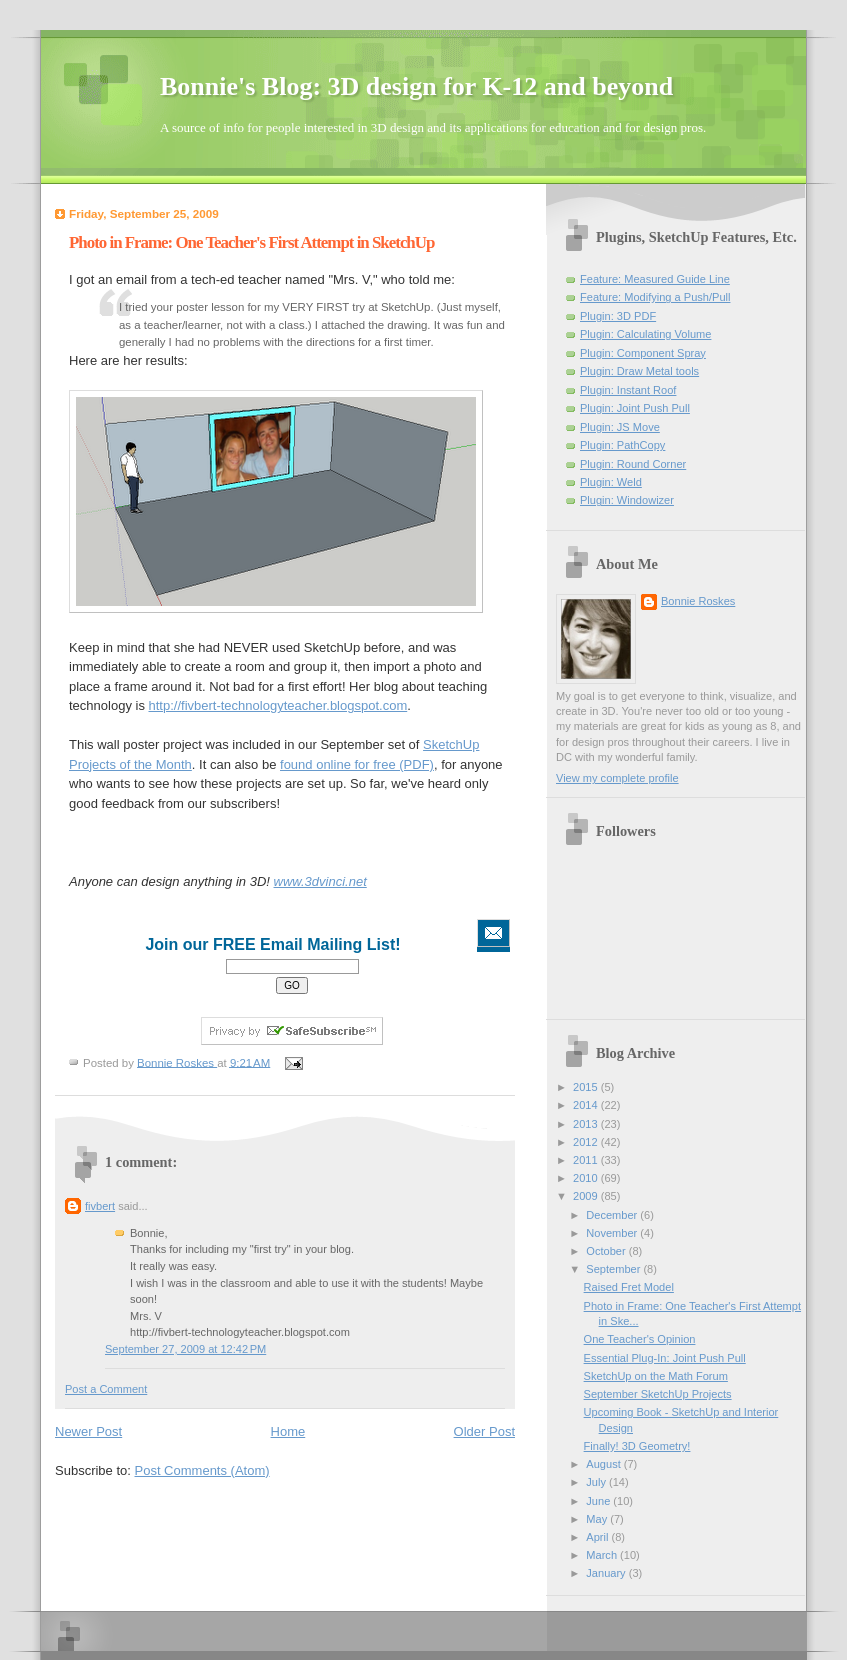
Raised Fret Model (629, 1287)
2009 (587, 1196)
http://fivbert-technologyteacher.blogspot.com (278, 705)
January (607, 1573)
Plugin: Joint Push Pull (635, 408)
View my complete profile (617, 778)
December (613, 1215)
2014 (587, 1105)
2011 (587, 1160)
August (604, 1464)
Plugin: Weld (611, 482)
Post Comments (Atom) (202, 1470)
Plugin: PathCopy (622, 445)
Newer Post (88, 1431)
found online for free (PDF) (357, 764)
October (607, 1251)
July (597, 1482)
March (603, 1555)
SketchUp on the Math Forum (656, 1376)
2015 (587, 1087)
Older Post (484, 1431)
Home (288, 1431)
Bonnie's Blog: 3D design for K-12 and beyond (416, 86)
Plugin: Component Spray (643, 353)
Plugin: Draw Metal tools (639, 371)
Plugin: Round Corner (633, 464)
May (598, 1519)
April (598, 1537)
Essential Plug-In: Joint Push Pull (665, 1358)
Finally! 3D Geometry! (637, 1446)
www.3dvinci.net (320, 881)
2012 (587, 1142)
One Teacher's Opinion (640, 1339)
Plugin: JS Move (620, 427)
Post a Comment (106, 1389)
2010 (587, 1178)
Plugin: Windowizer (627, 500)
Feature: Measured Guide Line (655, 279)
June (599, 1501)
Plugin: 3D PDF (618, 316)
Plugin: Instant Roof (628, 390)
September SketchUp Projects (658, 1394)
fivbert (100, 1206)
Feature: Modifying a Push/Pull (655, 297)
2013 (587, 1124)
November (613, 1233)
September (614, 1269)
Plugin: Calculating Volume (645, 334)
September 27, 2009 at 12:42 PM (185, 1349)
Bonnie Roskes (698, 601)
